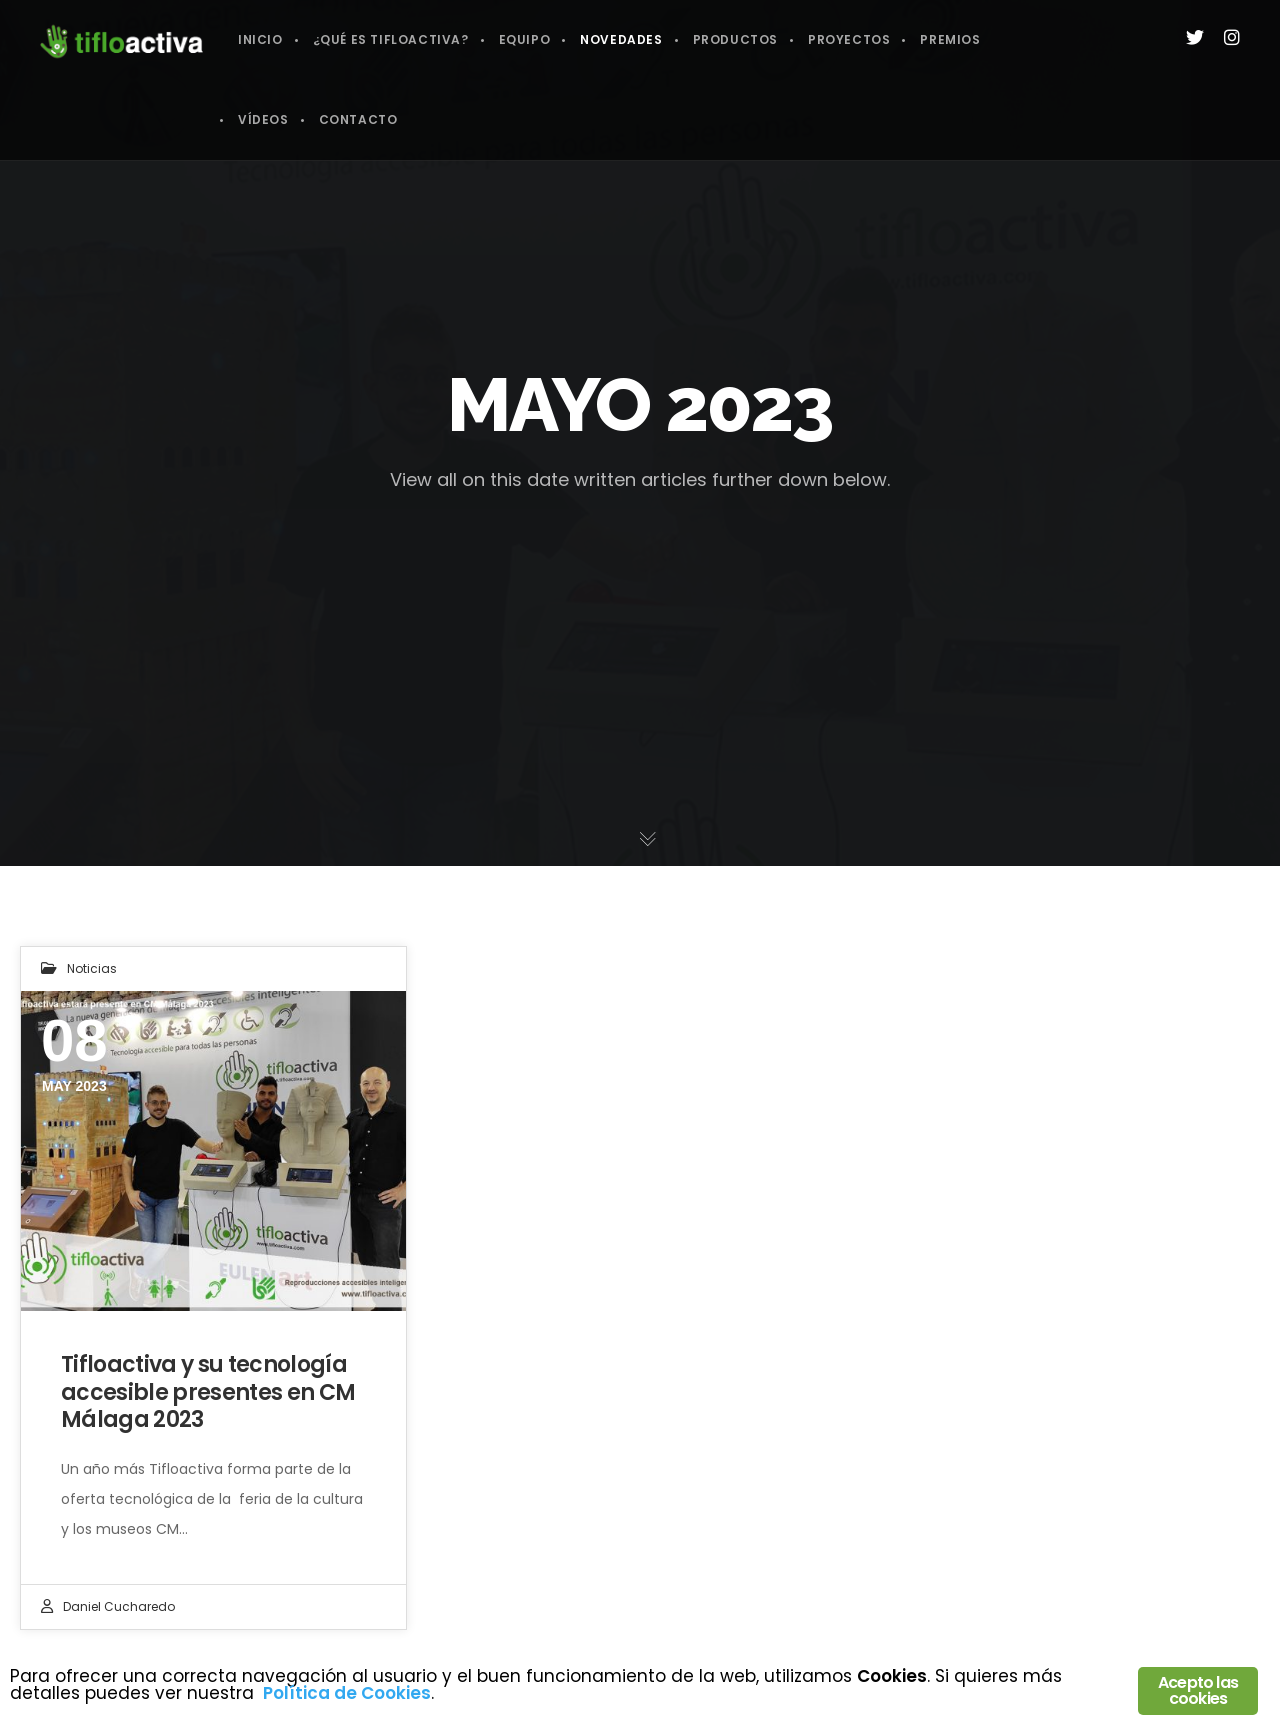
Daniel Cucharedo (119, 1606)
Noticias (92, 968)
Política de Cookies (347, 1693)
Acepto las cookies (1198, 1690)
